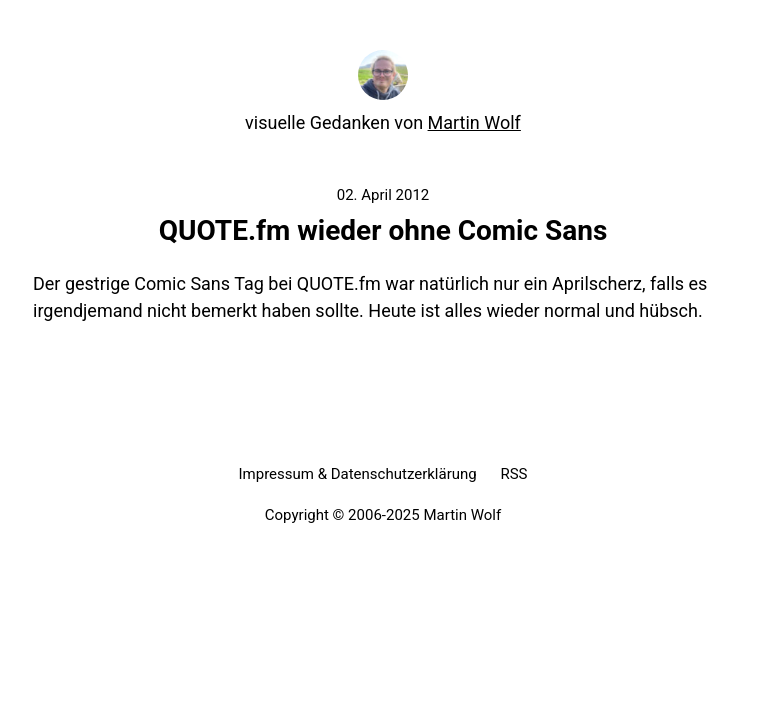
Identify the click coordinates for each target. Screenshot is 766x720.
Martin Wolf (474, 122)
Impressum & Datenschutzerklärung (357, 474)
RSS (513, 474)
